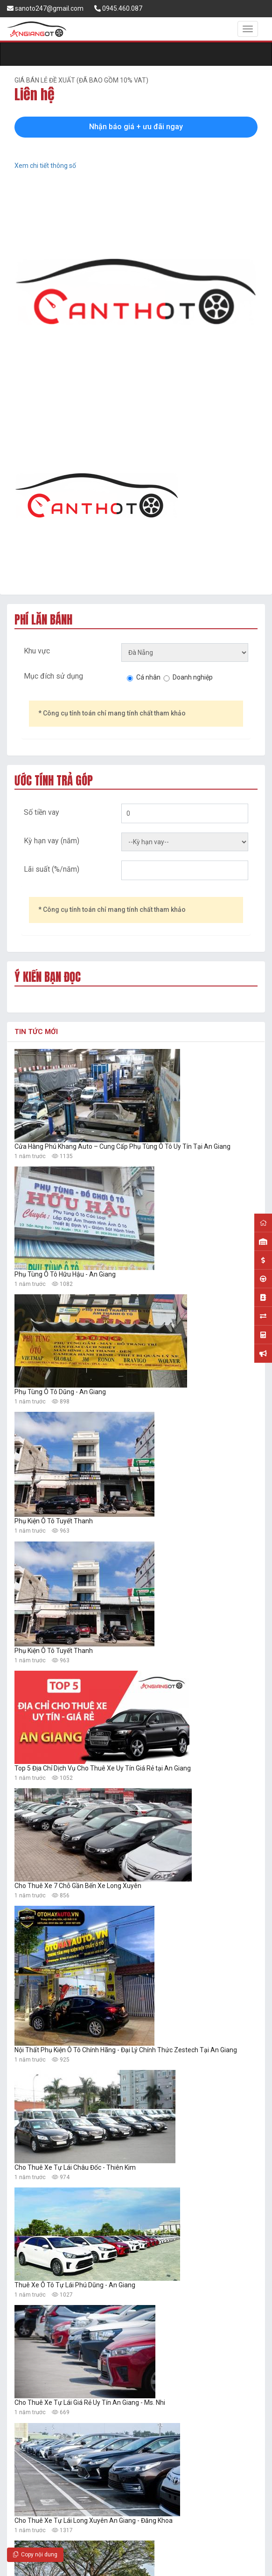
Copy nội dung (35, 2554)
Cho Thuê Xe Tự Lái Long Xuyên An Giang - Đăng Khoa (93, 2520)
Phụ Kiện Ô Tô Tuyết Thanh (53, 1521)
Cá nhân (148, 677)
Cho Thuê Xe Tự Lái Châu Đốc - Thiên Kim (75, 2167)
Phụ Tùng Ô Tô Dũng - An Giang (60, 1392)
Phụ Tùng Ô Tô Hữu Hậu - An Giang (65, 1274)
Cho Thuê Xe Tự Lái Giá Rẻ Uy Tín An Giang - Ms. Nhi (89, 2402)
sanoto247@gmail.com (45, 8)
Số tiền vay (41, 812)
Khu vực (37, 650)
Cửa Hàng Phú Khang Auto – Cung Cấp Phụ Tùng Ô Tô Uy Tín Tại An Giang (122, 1146)
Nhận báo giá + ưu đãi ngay (136, 126)
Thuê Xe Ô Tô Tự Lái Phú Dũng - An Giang (74, 2285)
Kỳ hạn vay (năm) (51, 840)
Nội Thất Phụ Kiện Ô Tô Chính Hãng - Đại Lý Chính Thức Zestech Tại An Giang (125, 2050)
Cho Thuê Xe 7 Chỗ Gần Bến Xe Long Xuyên (77, 1885)
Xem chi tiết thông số (45, 165)
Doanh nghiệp (193, 677)
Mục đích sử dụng (53, 676)
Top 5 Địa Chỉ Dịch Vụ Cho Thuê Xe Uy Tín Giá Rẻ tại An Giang (102, 1768)
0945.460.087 (118, 8)
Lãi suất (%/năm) (51, 869)
